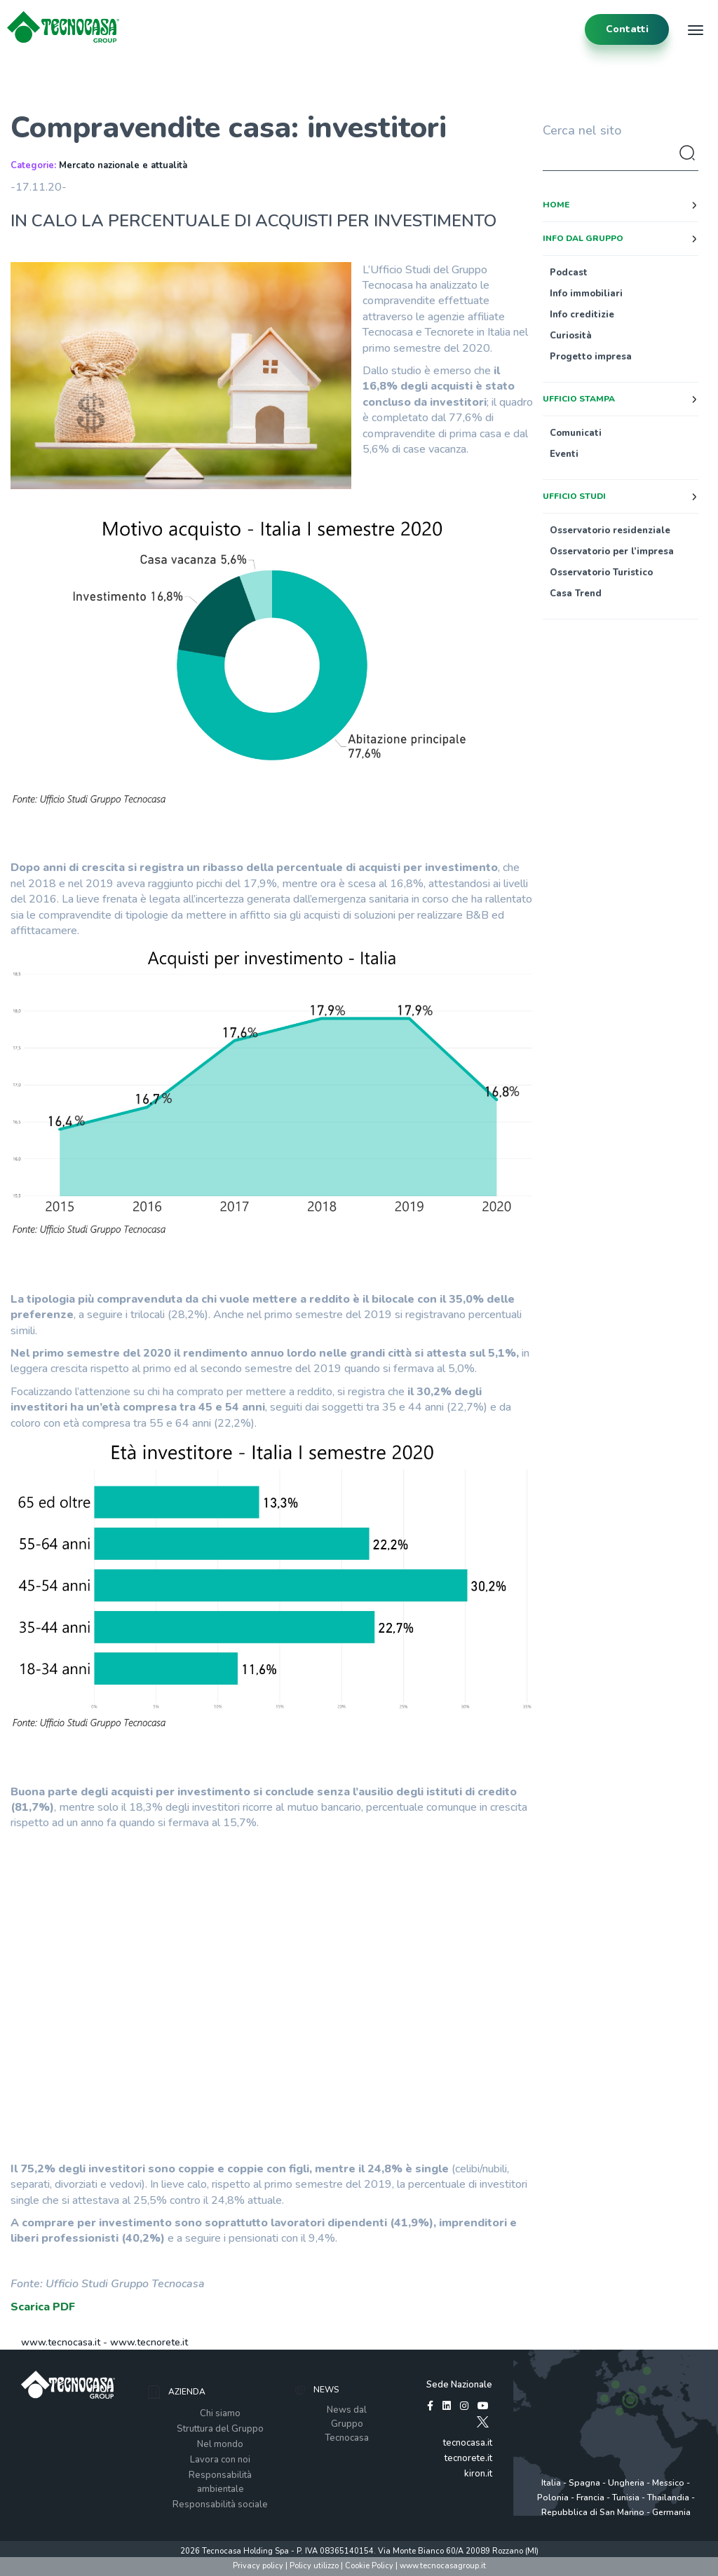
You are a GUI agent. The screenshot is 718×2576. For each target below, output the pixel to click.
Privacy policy (258, 2566)
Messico (668, 2482)
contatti (627, 29)
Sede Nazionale (459, 2384)
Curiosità (571, 335)
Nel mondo (220, 2444)
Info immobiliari (586, 293)
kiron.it (478, 2473)
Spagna (584, 2482)
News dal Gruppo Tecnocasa (347, 2424)
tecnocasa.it (467, 2443)
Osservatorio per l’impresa (612, 551)
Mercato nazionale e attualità (123, 165)
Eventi (564, 454)
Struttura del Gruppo (220, 2429)
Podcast (569, 272)
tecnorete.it (468, 2458)
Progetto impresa (591, 356)
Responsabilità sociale (220, 2504)
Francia (590, 2497)
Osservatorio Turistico (601, 572)
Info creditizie (582, 314)
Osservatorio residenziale (610, 530)
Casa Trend (576, 593)
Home (556, 204)
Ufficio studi (574, 496)
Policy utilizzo (314, 2566)
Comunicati (576, 433)
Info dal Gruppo (583, 238)
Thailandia (668, 2497)
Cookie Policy (369, 2566)
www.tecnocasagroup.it (443, 2566)
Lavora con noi (220, 2459)
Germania (671, 2512)
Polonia (553, 2497)
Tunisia (625, 2497)
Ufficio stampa (579, 398)
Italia (551, 2482)
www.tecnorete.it (149, 2342)
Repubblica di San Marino (592, 2512)
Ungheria (626, 2482)
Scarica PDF (43, 2307)
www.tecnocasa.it (60, 2342)
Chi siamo (220, 2413)
